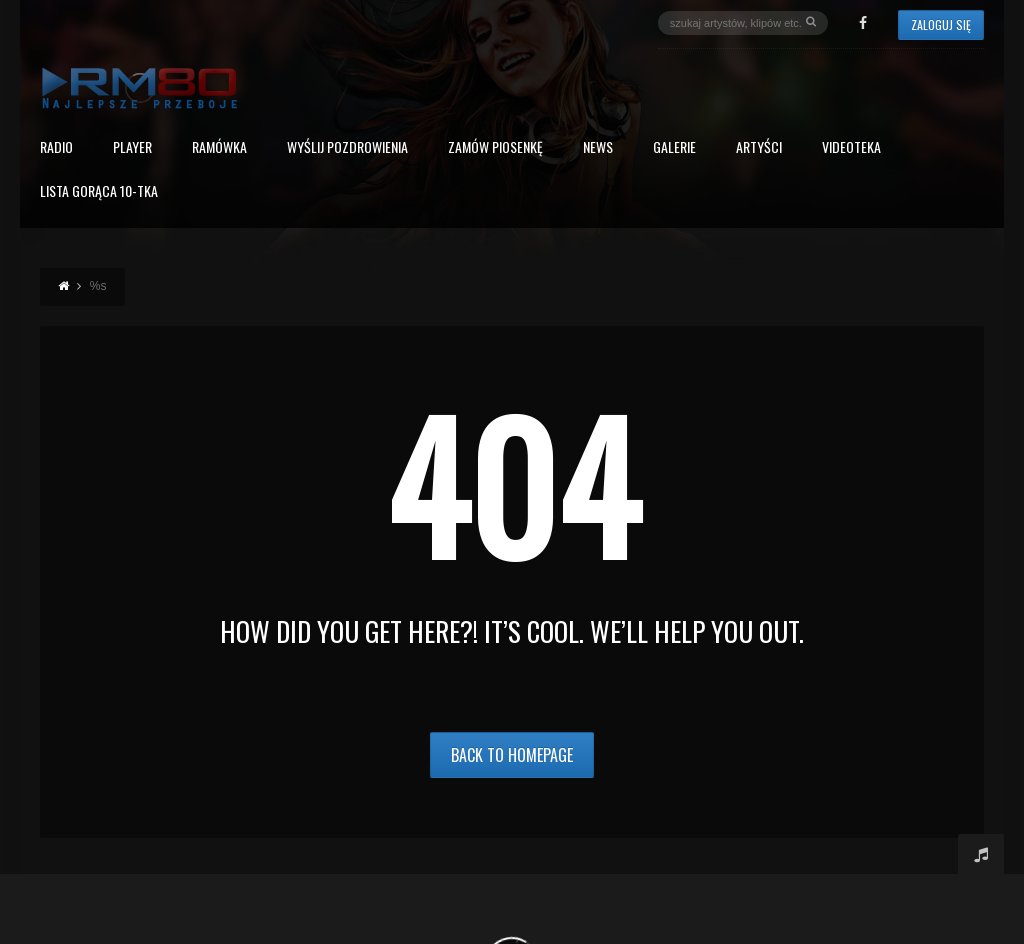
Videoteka (851, 148)
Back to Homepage (512, 755)
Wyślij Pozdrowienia (347, 148)
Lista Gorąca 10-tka (99, 192)
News (598, 148)
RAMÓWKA (219, 148)
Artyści (759, 148)
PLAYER (132, 148)
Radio (56, 148)
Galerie (674, 148)
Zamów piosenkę (495, 148)
